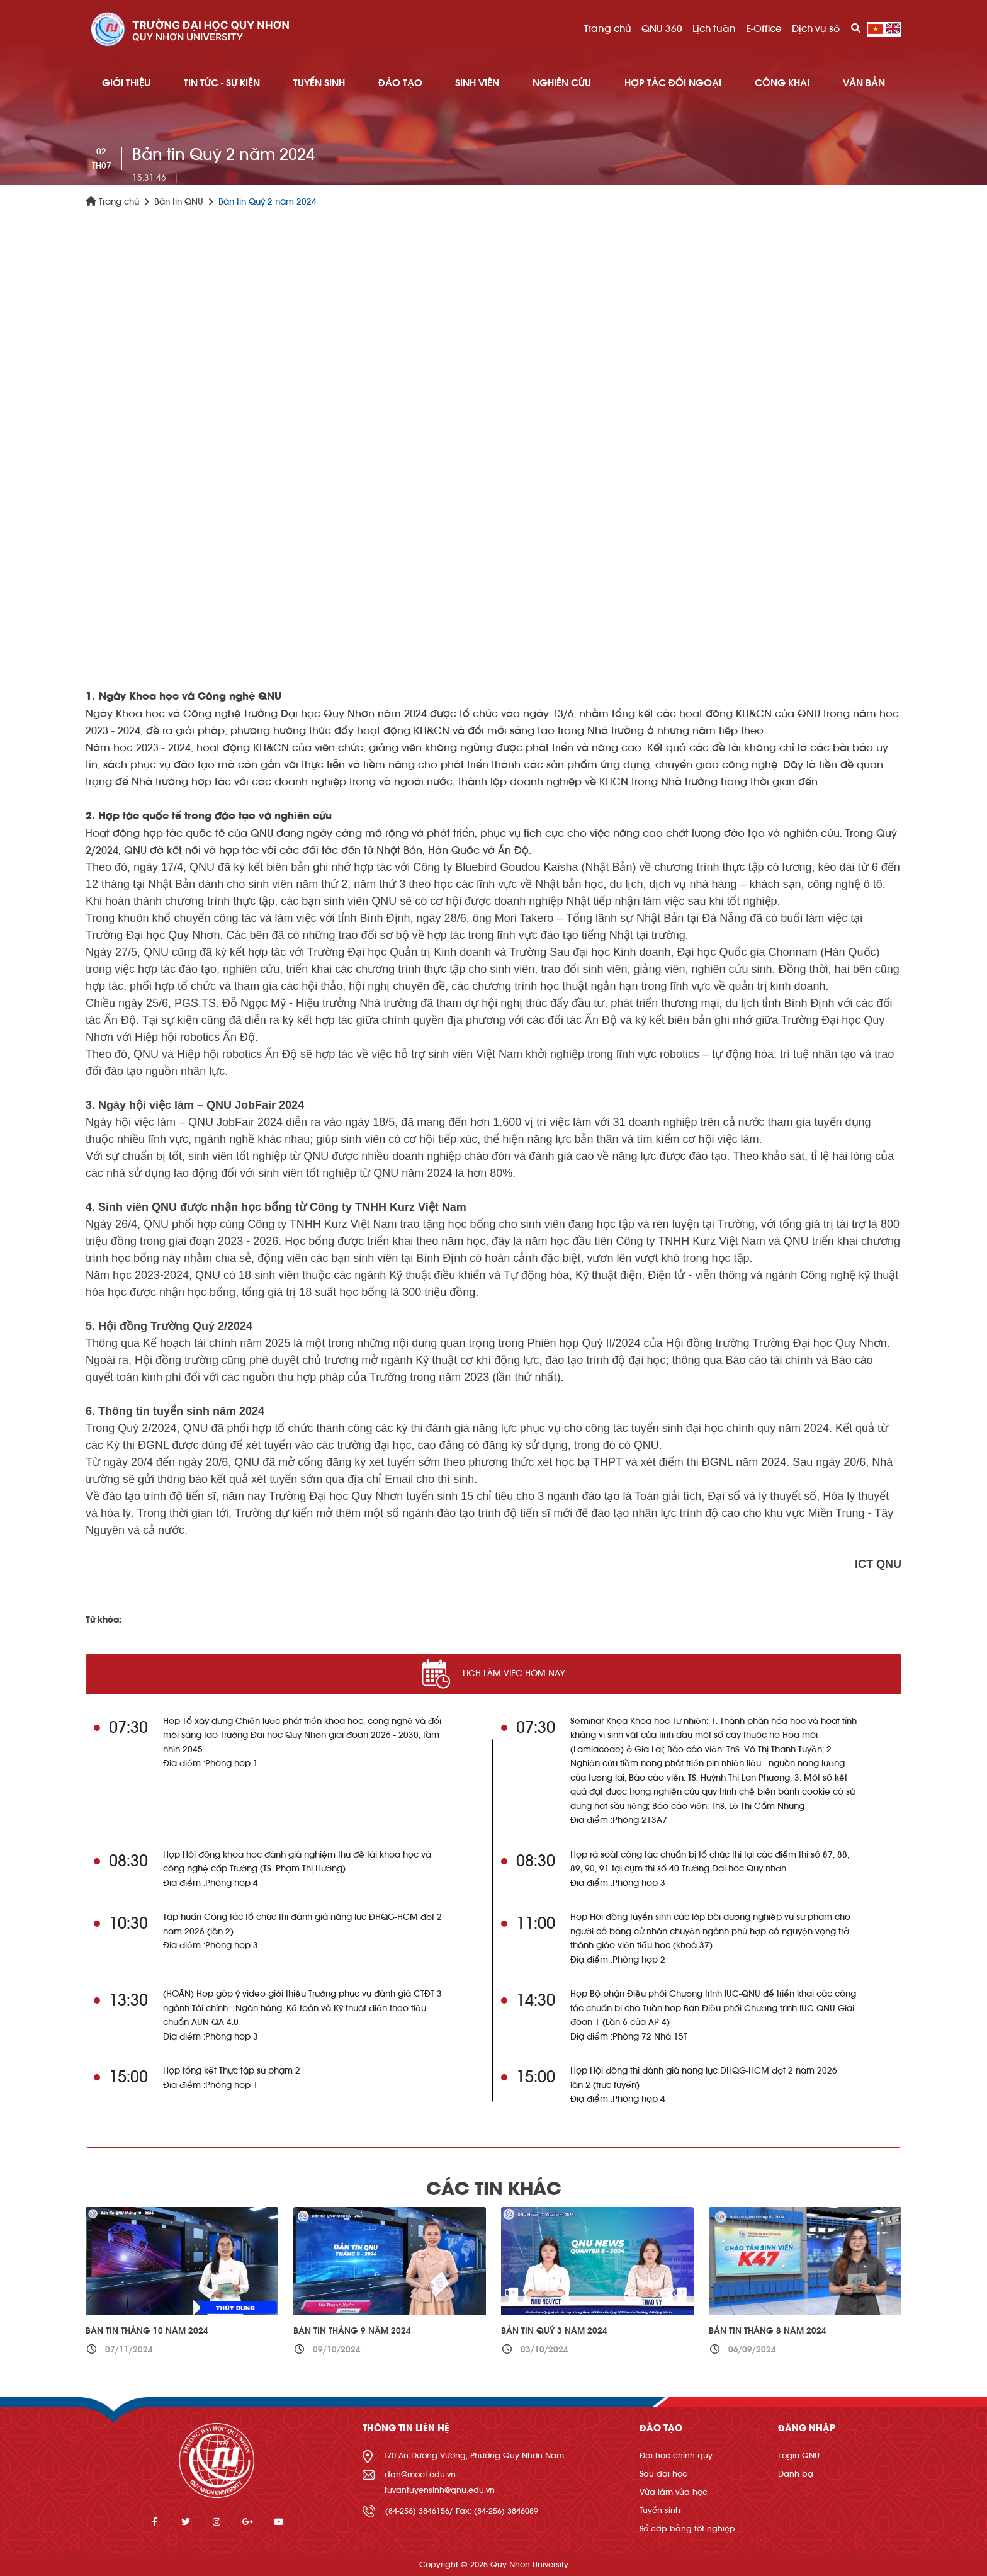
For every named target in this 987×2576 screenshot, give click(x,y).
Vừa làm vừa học (674, 2492)
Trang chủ (607, 29)
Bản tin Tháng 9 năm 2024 (352, 2331)
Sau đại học (663, 2474)
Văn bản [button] (864, 83)
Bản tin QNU (178, 202)
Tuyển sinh (660, 2510)
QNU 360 (661, 29)
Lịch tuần (714, 29)
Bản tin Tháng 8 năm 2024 (767, 2331)
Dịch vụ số (816, 29)
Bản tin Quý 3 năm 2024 (554, 2331)
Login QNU (799, 2455)
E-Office (764, 29)
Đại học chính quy (676, 2455)
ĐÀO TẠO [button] (400, 83)
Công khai (782, 83)
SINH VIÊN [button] (477, 83)
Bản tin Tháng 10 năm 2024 (147, 2331)
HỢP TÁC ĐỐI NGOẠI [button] (672, 83)
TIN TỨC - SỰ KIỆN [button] (222, 83)
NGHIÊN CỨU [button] (562, 83)
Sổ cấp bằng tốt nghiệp (687, 2528)
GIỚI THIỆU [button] (126, 83)
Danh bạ (795, 2474)
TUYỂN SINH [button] (319, 83)
